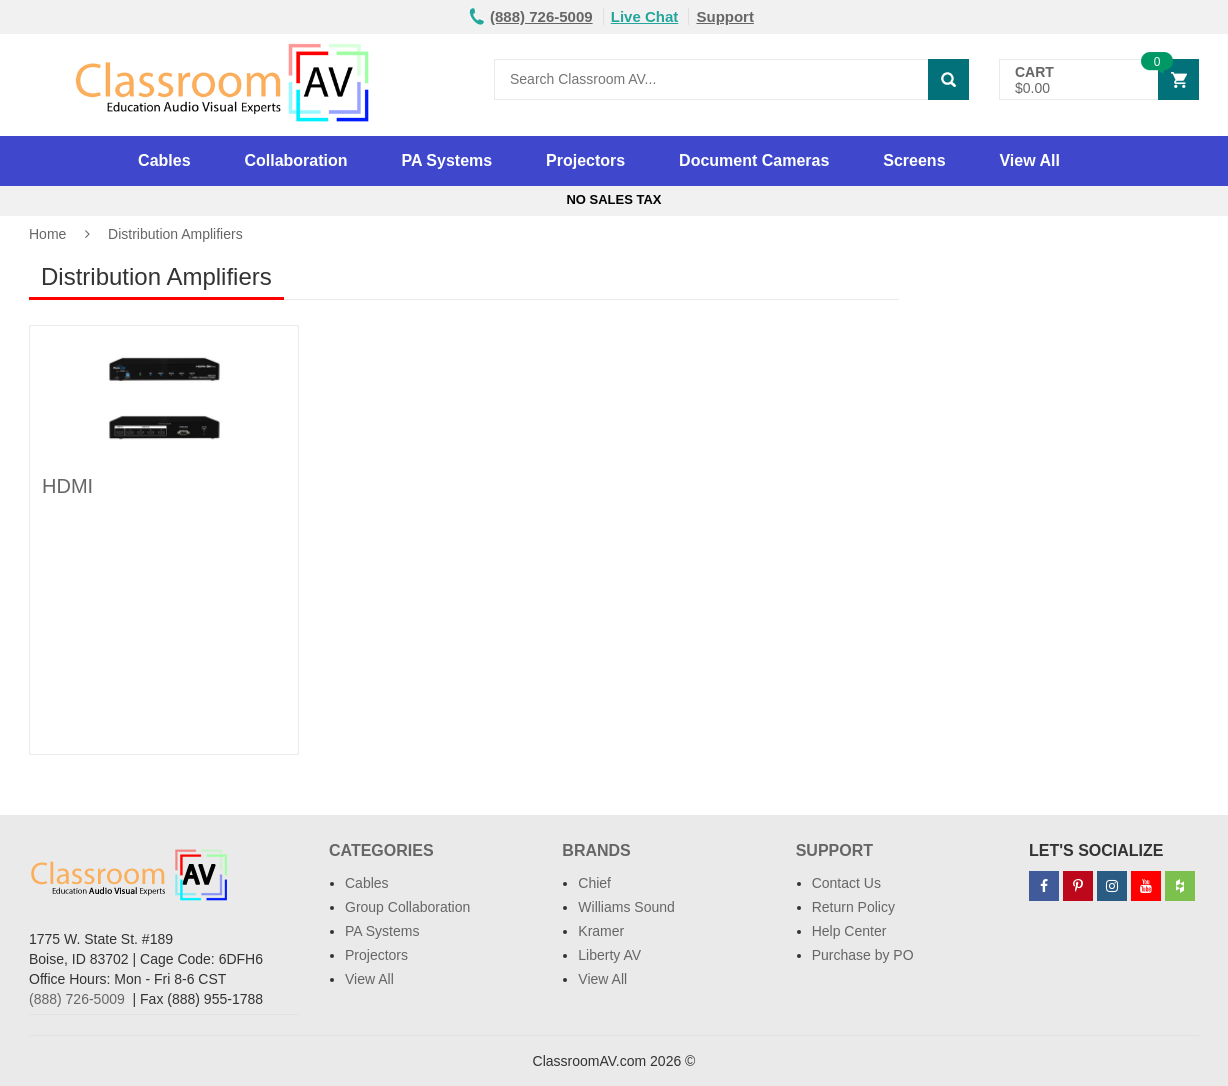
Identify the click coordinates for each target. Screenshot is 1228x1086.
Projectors (585, 160)
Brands (596, 850)
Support (725, 16)
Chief (594, 883)
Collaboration (295, 160)
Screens (914, 160)
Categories (381, 850)
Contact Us (846, 883)
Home (47, 234)
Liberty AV (609, 955)
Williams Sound (626, 907)
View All (1029, 160)
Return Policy (853, 907)
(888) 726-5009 (77, 999)
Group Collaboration (407, 907)
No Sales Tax (613, 199)
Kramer (601, 931)
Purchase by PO (863, 955)
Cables (164, 160)
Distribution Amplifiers (175, 234)
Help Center (849, 931)
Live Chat (645, 16)
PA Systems (446, 160)
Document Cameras (754, 160)
